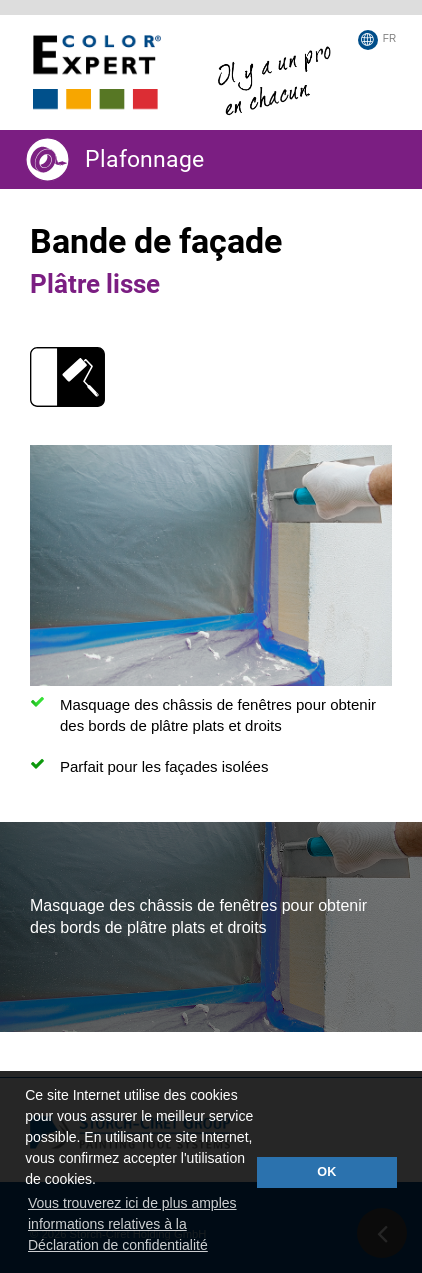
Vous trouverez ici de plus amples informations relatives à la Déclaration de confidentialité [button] (132, 1224)
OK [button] (326, 1172)
